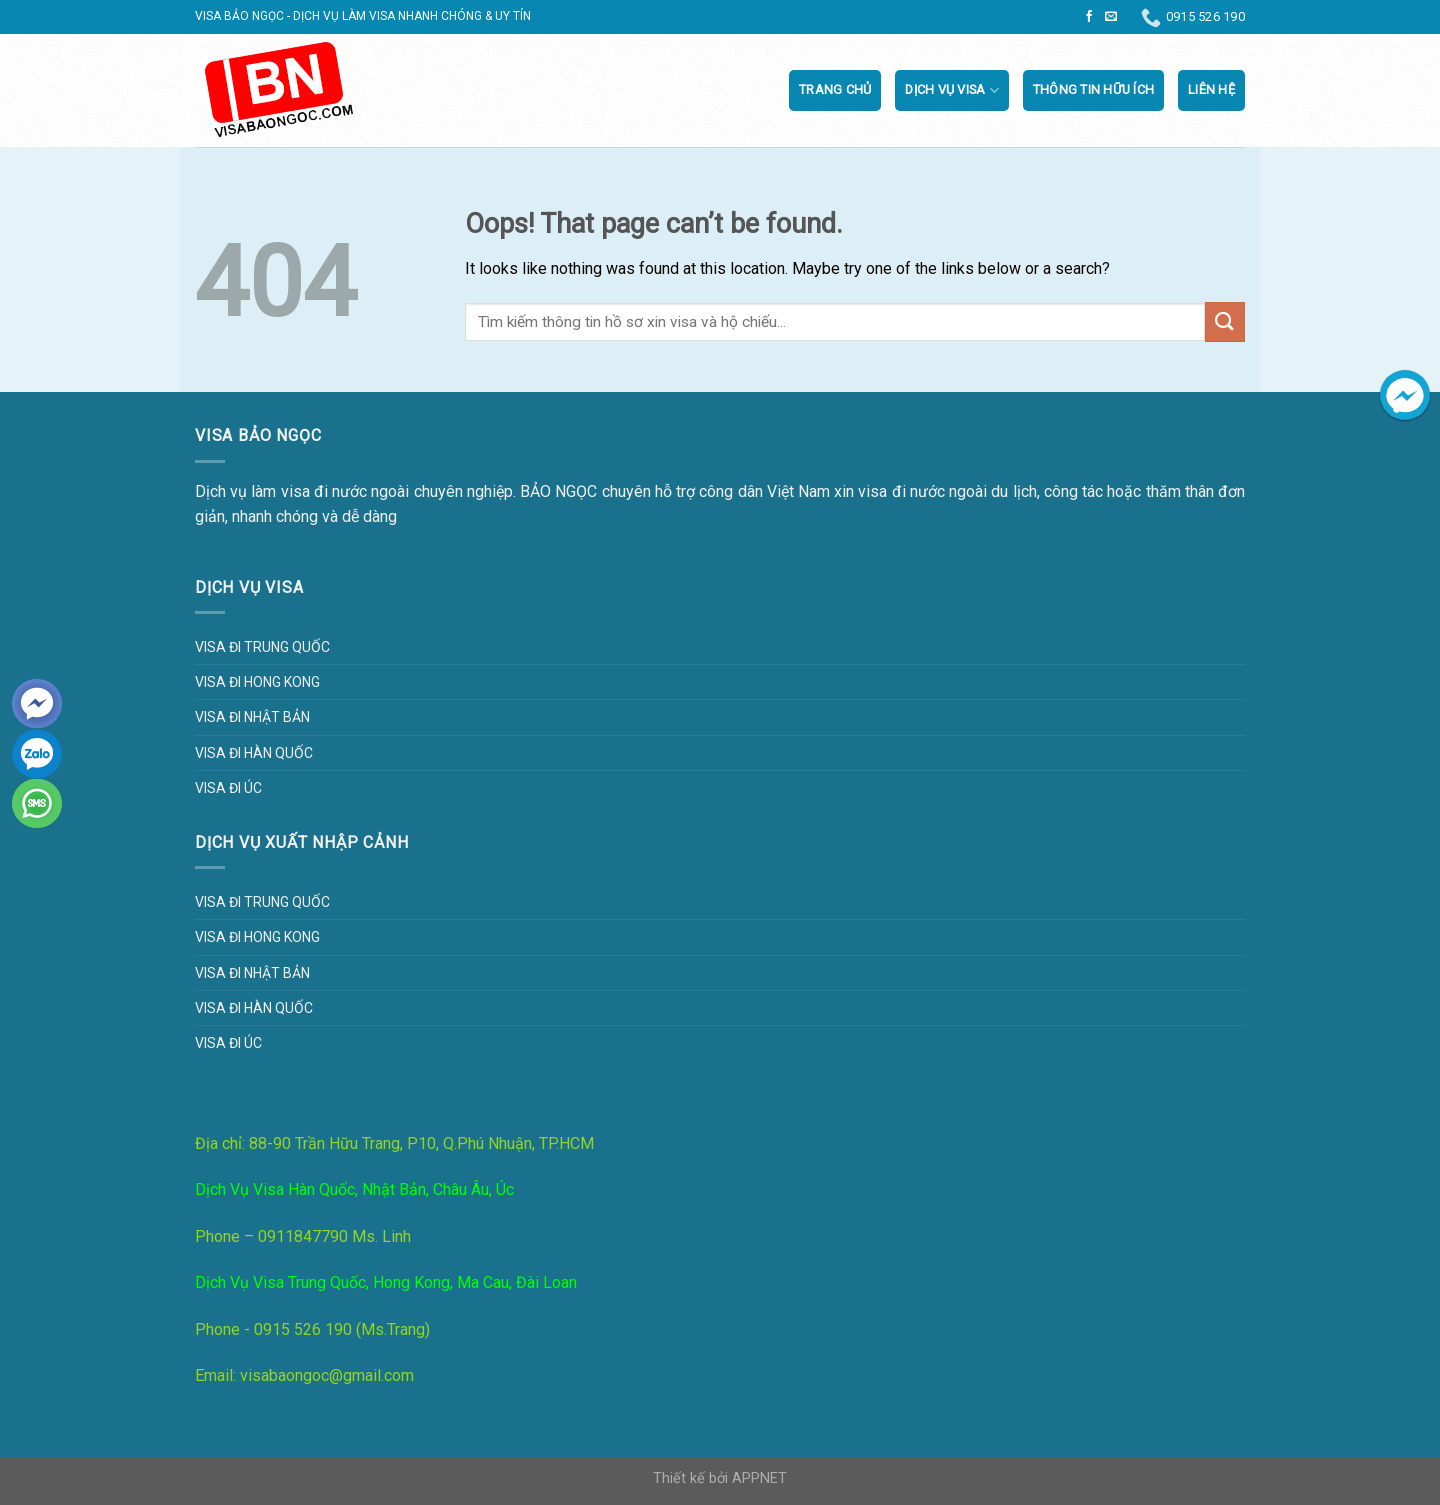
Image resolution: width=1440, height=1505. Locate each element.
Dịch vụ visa (952, 90)
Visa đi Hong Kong (257, 682)
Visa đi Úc (228, 788)
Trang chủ (835, 89)
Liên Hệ (1211, 89)
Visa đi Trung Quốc (262, 647)
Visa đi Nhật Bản (252, 717)
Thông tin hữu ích (1093, 89)
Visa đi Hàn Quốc (254, 753)
